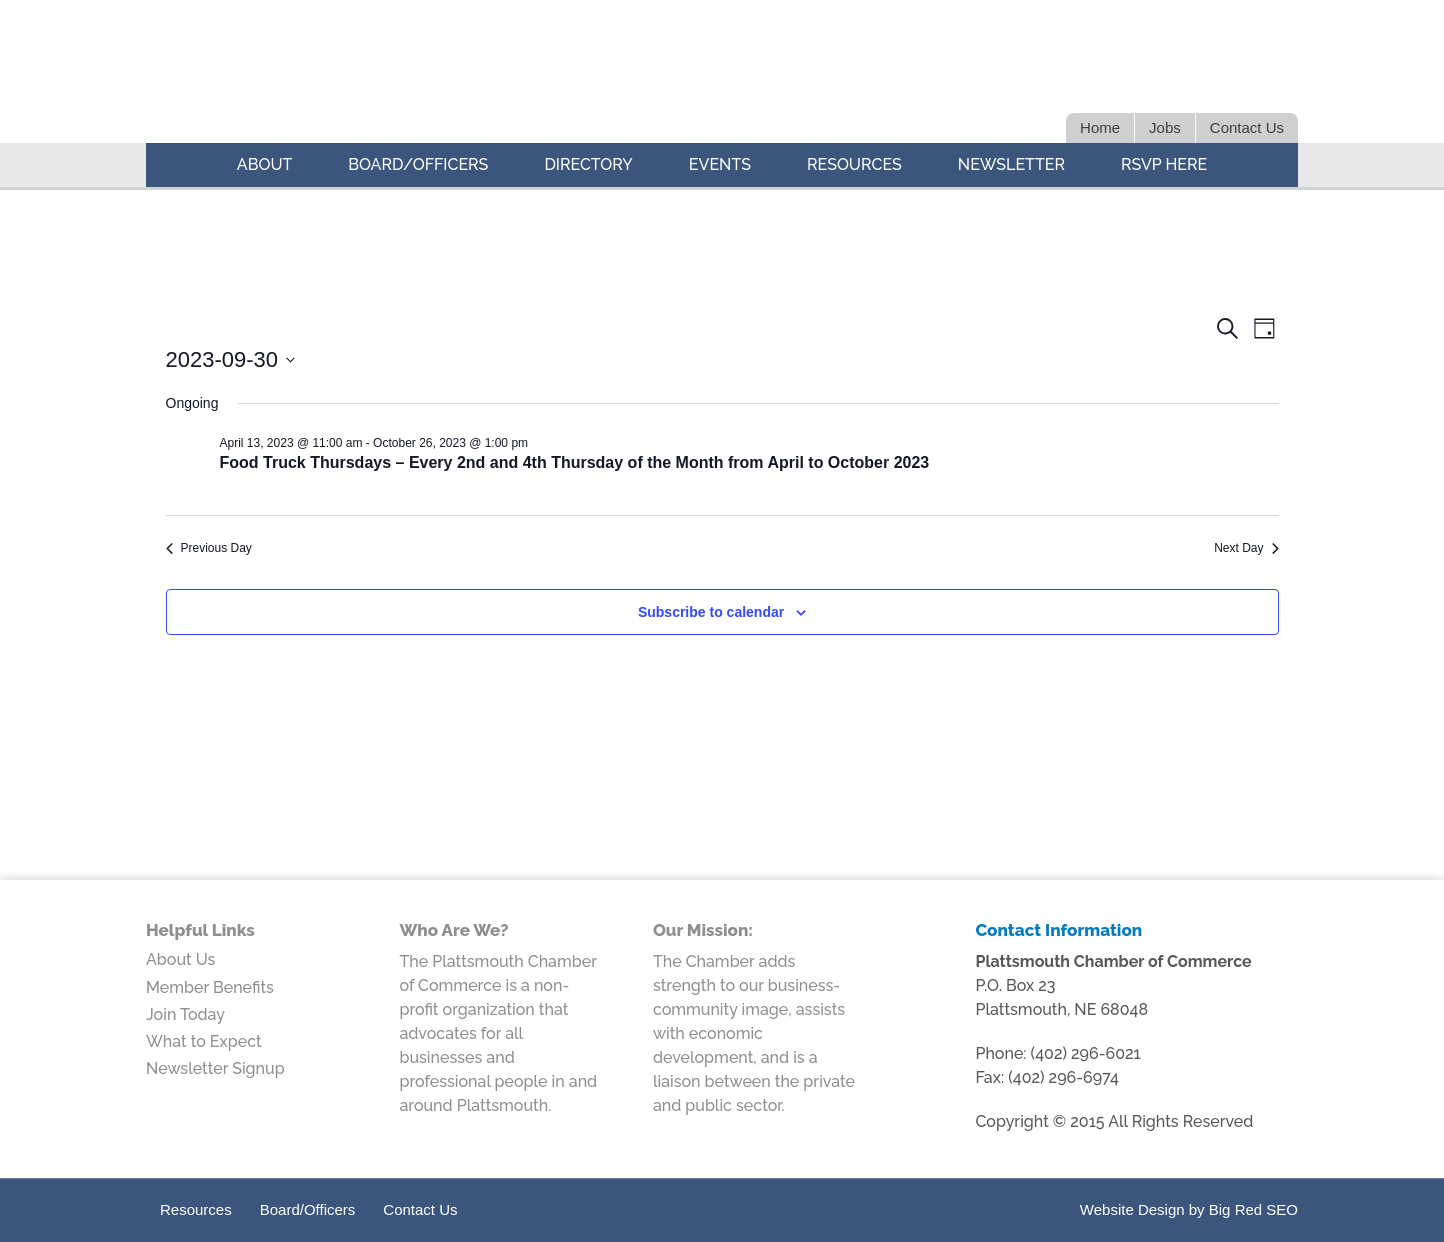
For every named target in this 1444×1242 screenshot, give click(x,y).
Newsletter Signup (215, 1068)
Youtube (1278, 78)
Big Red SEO (1253, 1209)
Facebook (1208, 78)
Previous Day (209, 548)
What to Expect (204, 1041)
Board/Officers (308, 1209)
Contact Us (420, 1209)
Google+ (1243, 78)
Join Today (185, 1014)
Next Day (1246, 548)
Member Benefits (210, 987)
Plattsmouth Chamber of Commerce (422, 74)
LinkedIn (1173, 78)
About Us (180, 959)
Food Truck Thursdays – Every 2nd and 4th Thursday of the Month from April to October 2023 (575, 462)
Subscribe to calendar (711, 612)
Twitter (1138, 78)
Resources (196, 1209)
